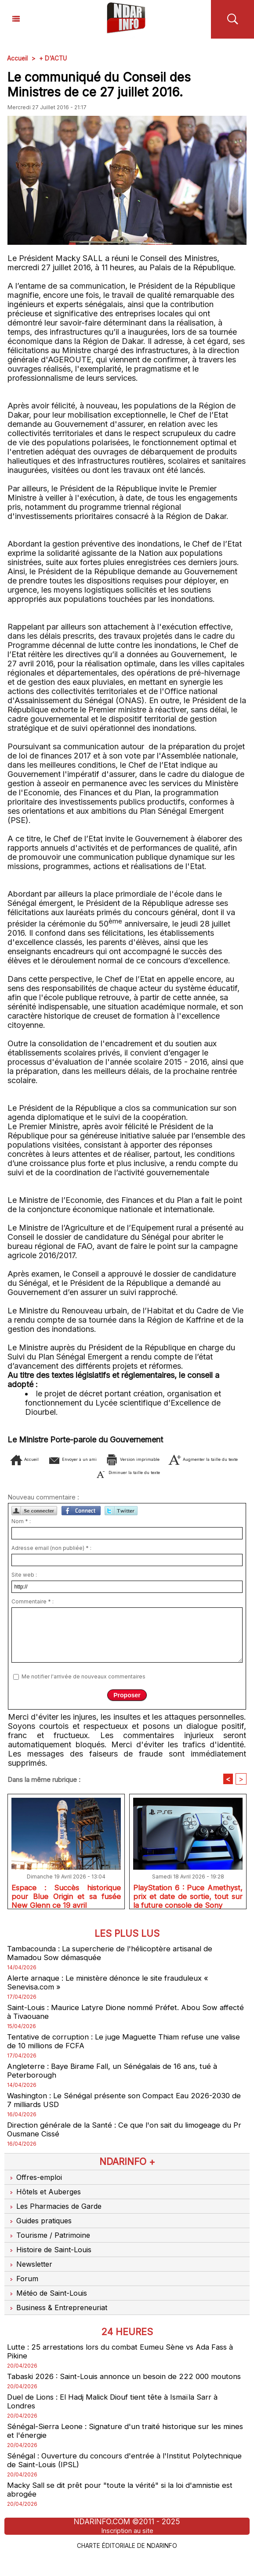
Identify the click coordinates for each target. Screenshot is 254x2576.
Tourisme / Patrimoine (50, 2242)
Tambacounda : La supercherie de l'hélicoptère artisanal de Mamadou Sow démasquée (114, 1955)
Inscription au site (127, 2551)
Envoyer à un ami (103, 1459)
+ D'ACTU (54, 58)
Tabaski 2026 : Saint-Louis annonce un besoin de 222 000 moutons (114, 2389)
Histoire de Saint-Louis (51, 2257)
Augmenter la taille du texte (69, 1472)
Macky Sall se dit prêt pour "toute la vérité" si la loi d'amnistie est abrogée (125, 2510)
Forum (22, 2286)
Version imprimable (193, 1459)
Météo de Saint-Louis (49, 2300)
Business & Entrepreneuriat (59, 2315)
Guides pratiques (41, 2228)
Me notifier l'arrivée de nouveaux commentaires (83, 1676)
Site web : (24, 1574)
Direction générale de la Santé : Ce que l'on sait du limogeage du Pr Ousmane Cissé (124, 2136)
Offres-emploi (35, 2184)
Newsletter (31, 2271)
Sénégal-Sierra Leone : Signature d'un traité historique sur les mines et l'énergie (118, 2450)
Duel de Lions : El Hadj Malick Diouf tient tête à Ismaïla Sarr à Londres (118, 2420)
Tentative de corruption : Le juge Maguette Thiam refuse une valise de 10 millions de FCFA (117, 2045)
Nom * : (21, 1521)
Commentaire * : (32, 1601)
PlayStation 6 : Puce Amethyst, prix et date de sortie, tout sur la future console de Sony (188, 1896)
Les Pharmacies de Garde (57, 2213)
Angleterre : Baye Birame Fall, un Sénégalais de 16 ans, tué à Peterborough (116, 2076)
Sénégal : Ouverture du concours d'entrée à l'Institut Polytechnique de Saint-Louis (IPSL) (101, 2480)
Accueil (17, 58)
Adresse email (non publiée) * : (51, 1548)
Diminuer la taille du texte (188, 1472)
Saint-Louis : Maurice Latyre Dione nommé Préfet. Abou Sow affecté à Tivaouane (118, 2015)
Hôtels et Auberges (45, 2199)
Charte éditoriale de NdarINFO (127, 2566)
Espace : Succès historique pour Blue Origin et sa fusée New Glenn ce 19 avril (66, 1896)
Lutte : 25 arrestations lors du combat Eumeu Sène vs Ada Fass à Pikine (125, 2359)
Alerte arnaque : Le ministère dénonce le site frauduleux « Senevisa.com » (111, 1985)
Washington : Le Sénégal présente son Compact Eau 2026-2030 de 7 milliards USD (124, 2106)
